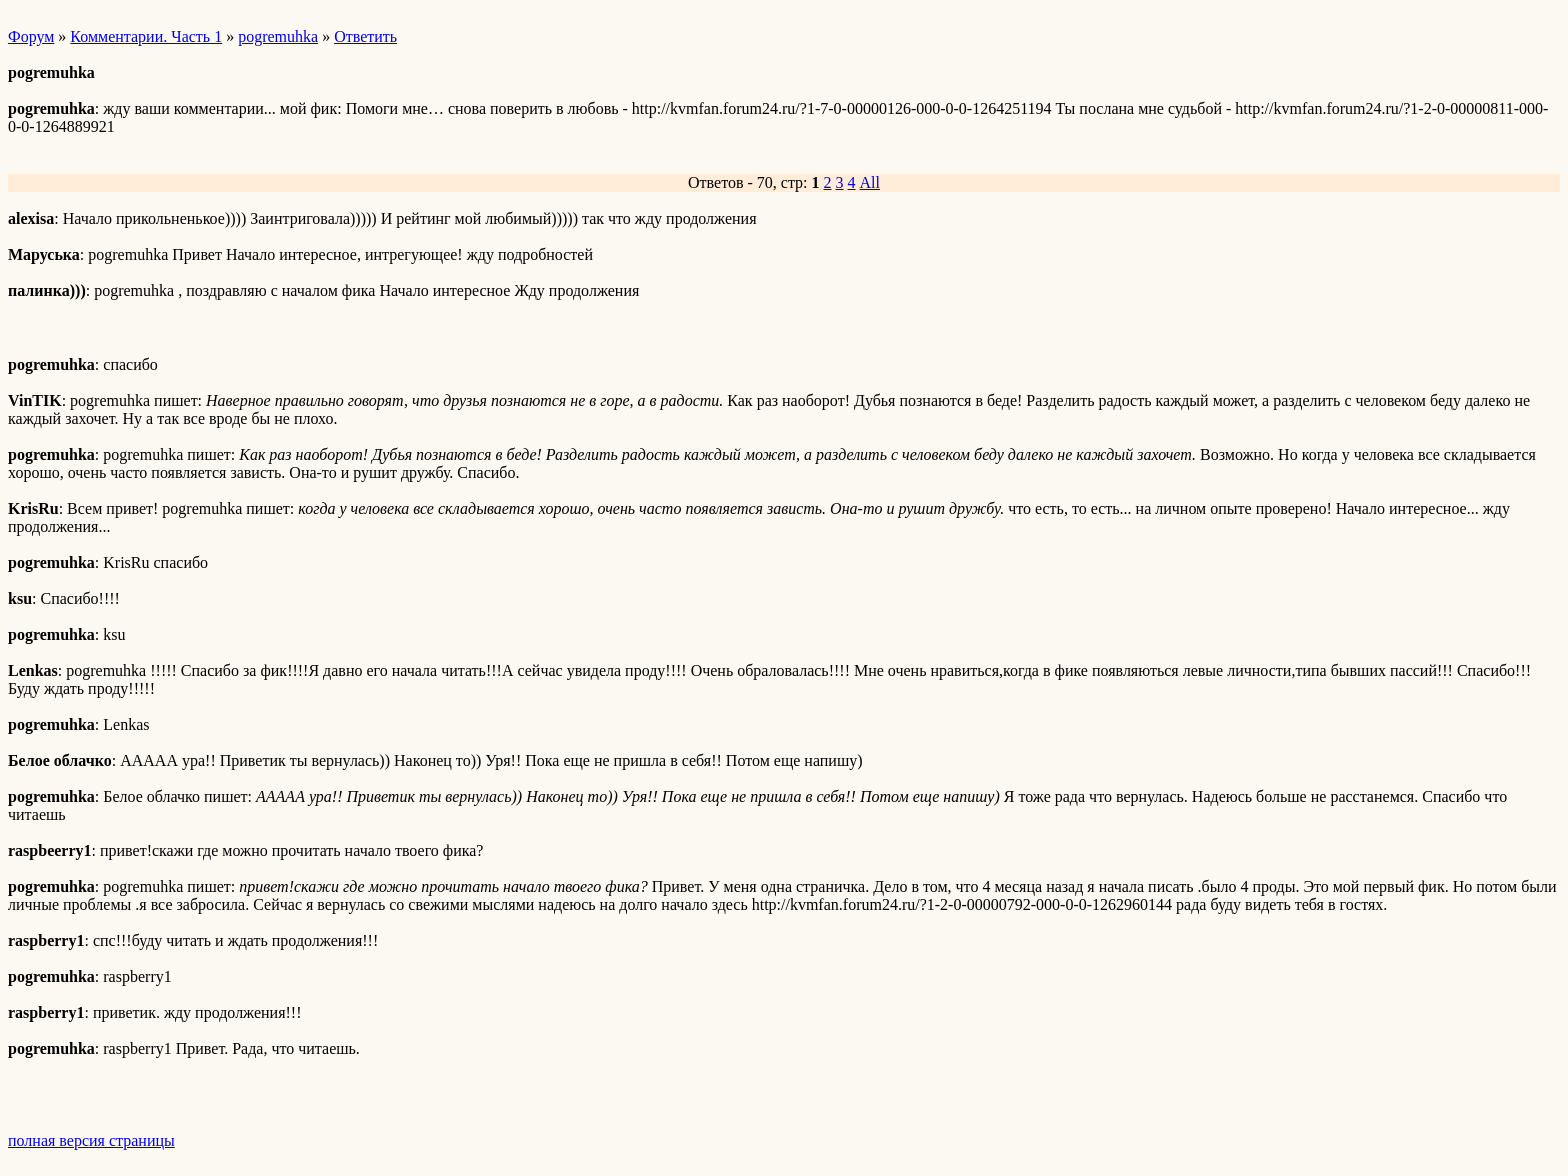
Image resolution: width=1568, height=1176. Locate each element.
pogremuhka (278, 36)
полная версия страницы (91, 1140)
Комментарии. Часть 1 (146, 36)
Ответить (365, 36)
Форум (31, 36)
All (870, 182)
